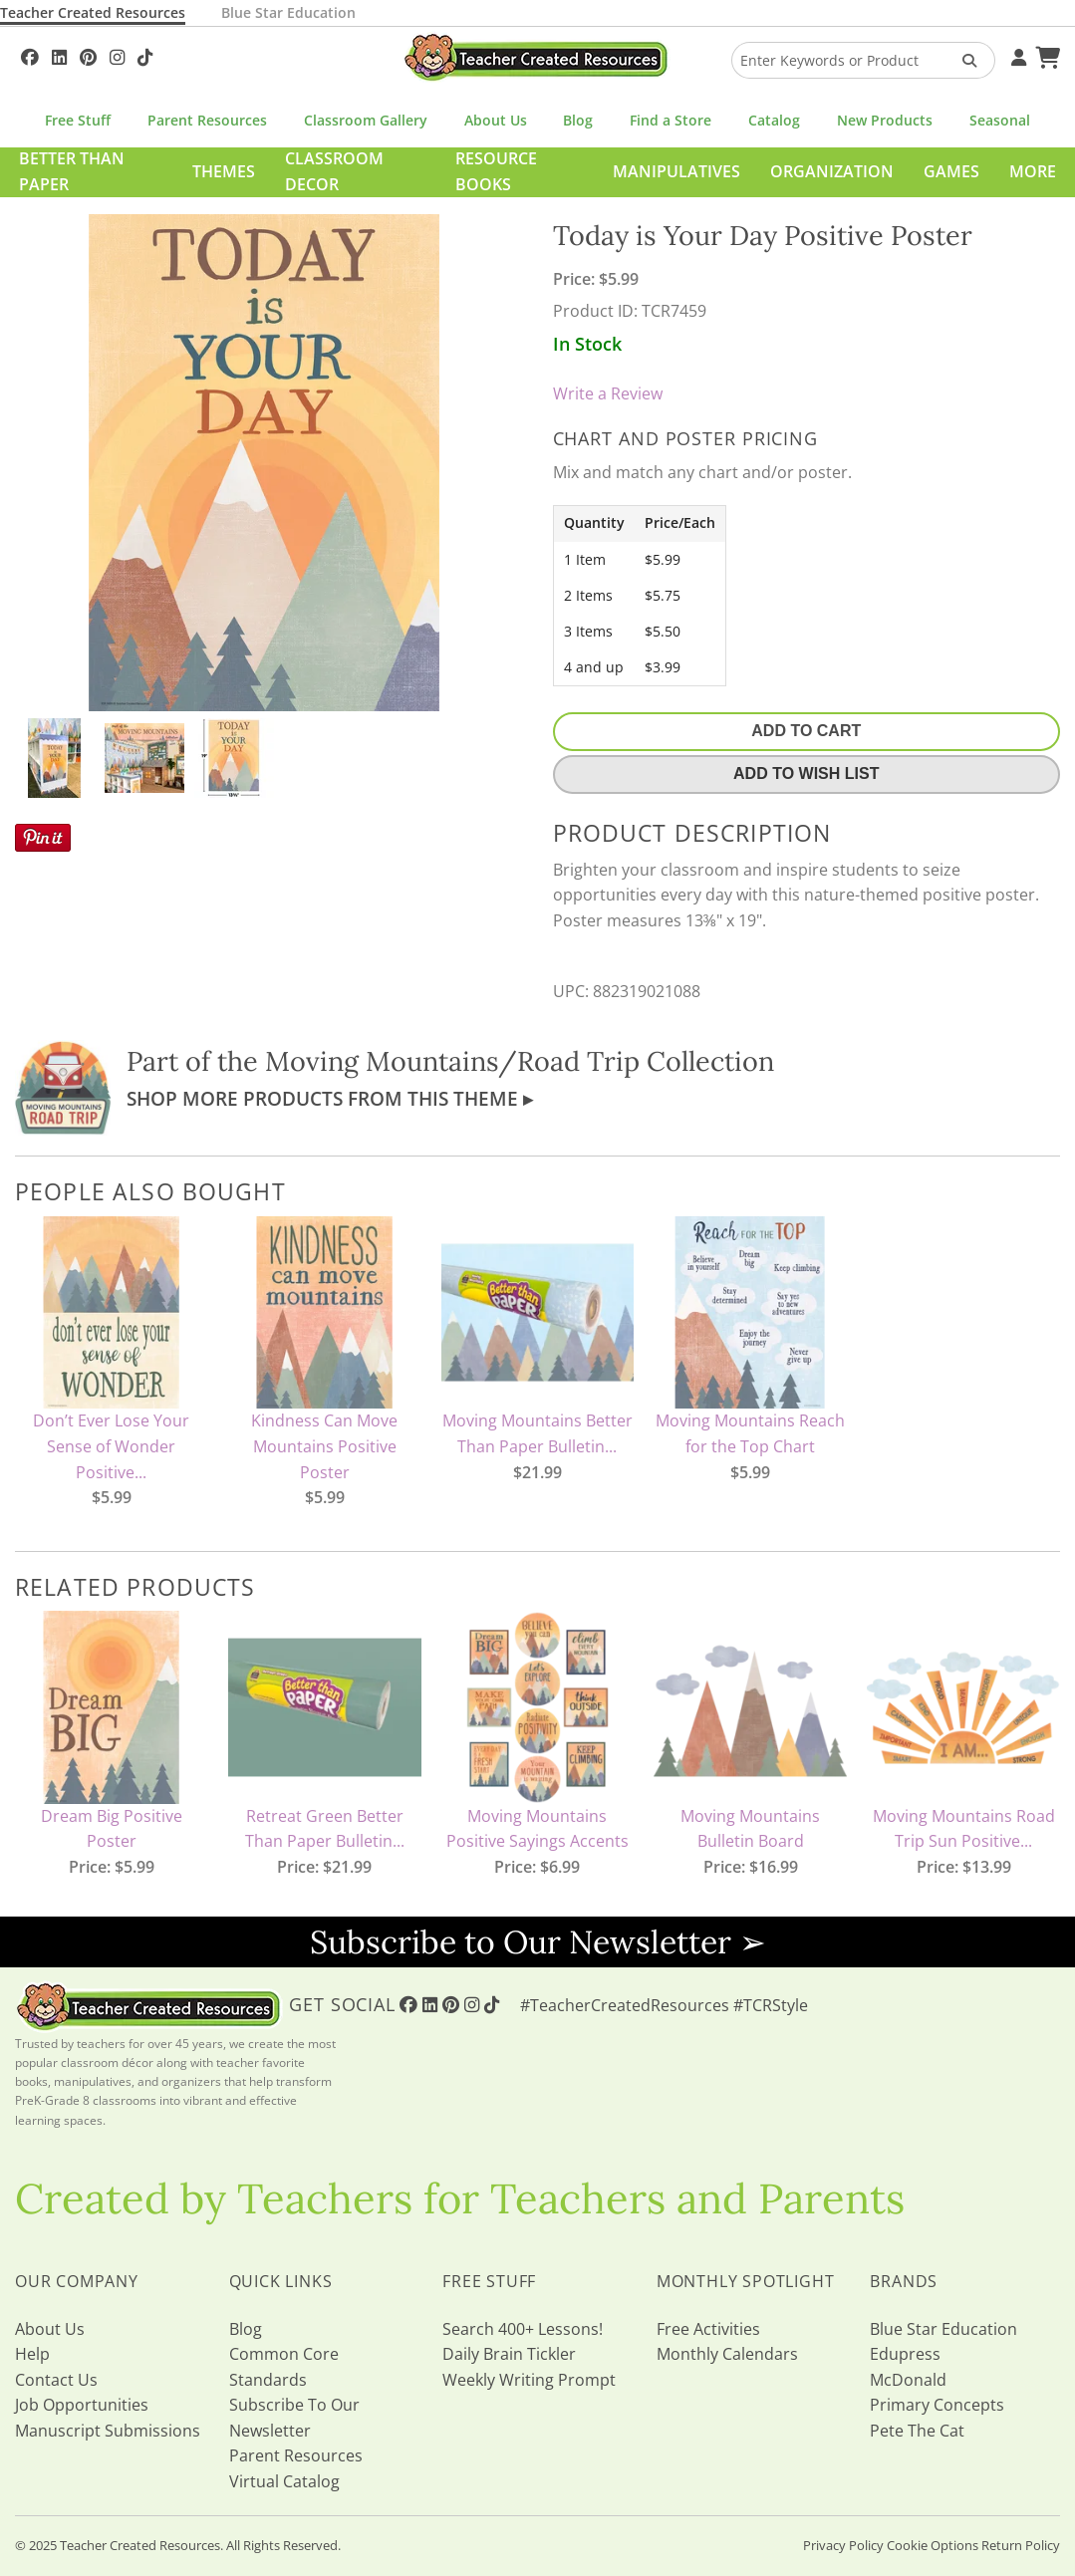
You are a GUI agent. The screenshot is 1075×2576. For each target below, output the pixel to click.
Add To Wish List (806, 773)
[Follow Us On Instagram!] (117, 55)
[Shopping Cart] (1045, 55)
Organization (832, 171)
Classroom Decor (334, 171)
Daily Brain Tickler (509, 2354)
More (1032, 171)
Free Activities (708, 2329)
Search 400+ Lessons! (522, 2329)
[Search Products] (963, 60)
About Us (495, 120)
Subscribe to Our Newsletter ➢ (538, 1942)
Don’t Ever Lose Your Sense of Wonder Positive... (111, 1446)
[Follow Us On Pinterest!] (88, 55)
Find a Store (670, 120)
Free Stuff (78, 120)
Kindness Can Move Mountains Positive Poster (324, 1446)
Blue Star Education (288, 12)
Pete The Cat (917, 2431)
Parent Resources (207, 120)
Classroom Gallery (365, 120)
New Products (885, 120)
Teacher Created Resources (92, 12)
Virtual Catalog (284, 2481)
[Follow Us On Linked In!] (59, 55)
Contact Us (56, 2380)
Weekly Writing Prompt (529, 2380)
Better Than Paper (72, 171)
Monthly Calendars (727, 2354)
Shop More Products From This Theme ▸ (330, 1098)
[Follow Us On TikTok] (144, 55)
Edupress (905, 2354)
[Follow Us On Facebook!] (30, 55)
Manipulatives (676, 171)
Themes (223, 171)
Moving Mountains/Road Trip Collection (519, 1061)
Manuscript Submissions (107, 2431)
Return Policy (1020, 2545)
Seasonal (999, 120)
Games (951, 171)
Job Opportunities (81, 2405)
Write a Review (608, 393)
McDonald (908, 2380)
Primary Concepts (937, 2405)
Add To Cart (806, 730)
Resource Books (496, 171)
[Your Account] (1016, 55)
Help (32, 2354)
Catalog (774, 120)
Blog (578, 120)
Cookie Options (932, 2545)
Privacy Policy (843, 2545)
